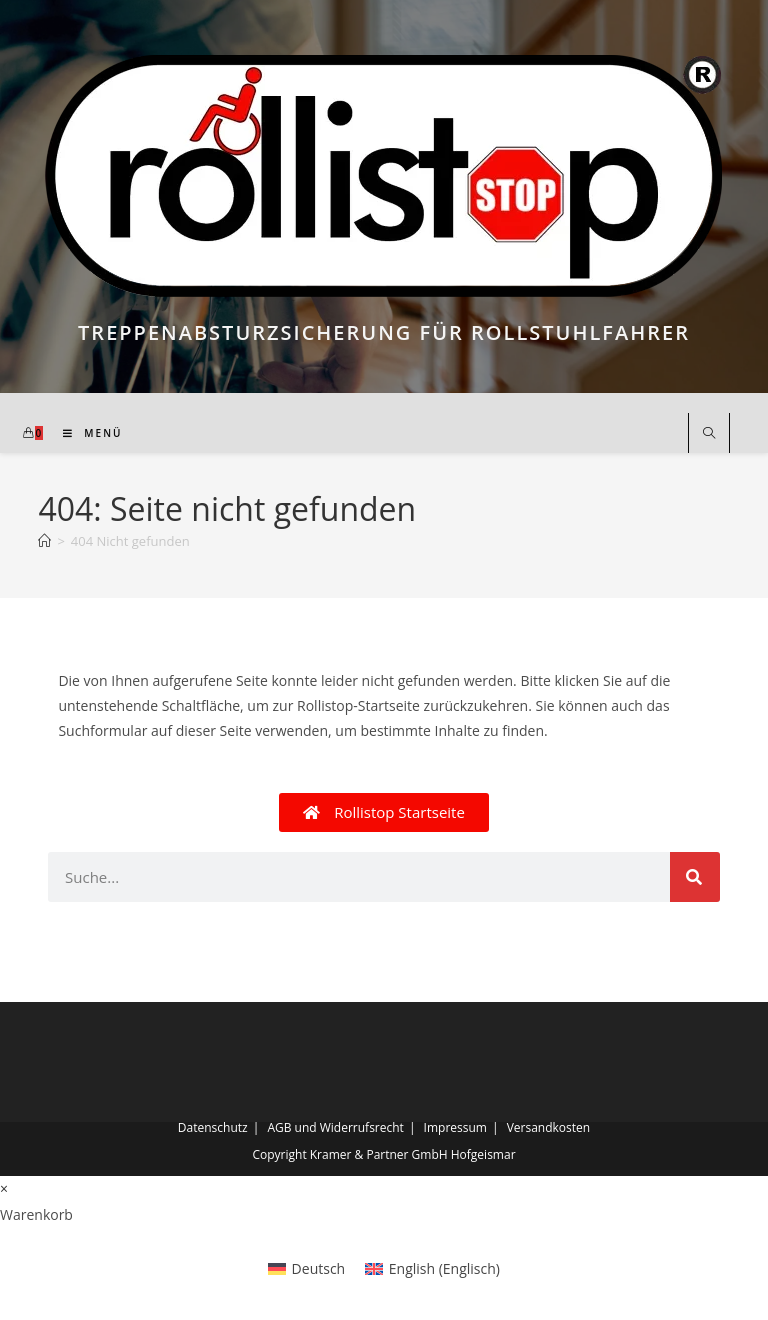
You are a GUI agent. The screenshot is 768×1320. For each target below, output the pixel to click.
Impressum (455, 1127)
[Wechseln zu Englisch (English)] (432, 1269)
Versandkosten (549, 1127)
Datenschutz (213, 1127)
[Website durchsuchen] (709, 434)
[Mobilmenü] (85, 433)
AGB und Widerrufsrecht (335, 1127)
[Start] (44, 541)
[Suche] (695, 877)
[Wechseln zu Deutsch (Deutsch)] (306, 1269)
